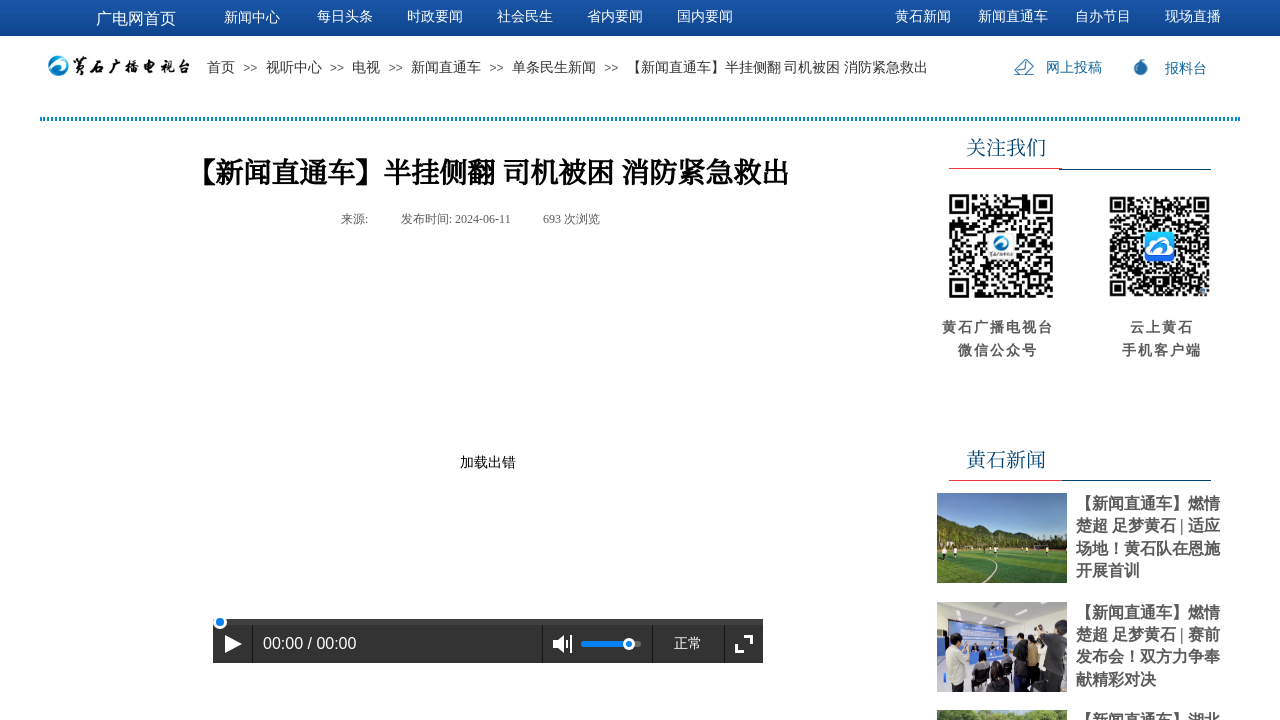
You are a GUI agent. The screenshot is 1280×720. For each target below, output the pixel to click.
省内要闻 (615, 16)
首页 (221, 67)
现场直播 (1193, 16)
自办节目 (1103, 16)
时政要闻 (435, 16)
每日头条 (345, 16)
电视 (366, 67)
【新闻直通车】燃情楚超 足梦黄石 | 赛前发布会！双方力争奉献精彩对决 (1148, 646)
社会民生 (525, 16)
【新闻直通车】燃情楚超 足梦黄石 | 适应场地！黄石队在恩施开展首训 (1148, 537)
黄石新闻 (923, 16)
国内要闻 (705, 16)
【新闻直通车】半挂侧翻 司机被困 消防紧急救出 (777, 67)
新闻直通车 (446, 67)
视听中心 (294, 67)
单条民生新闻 (554, 67)
